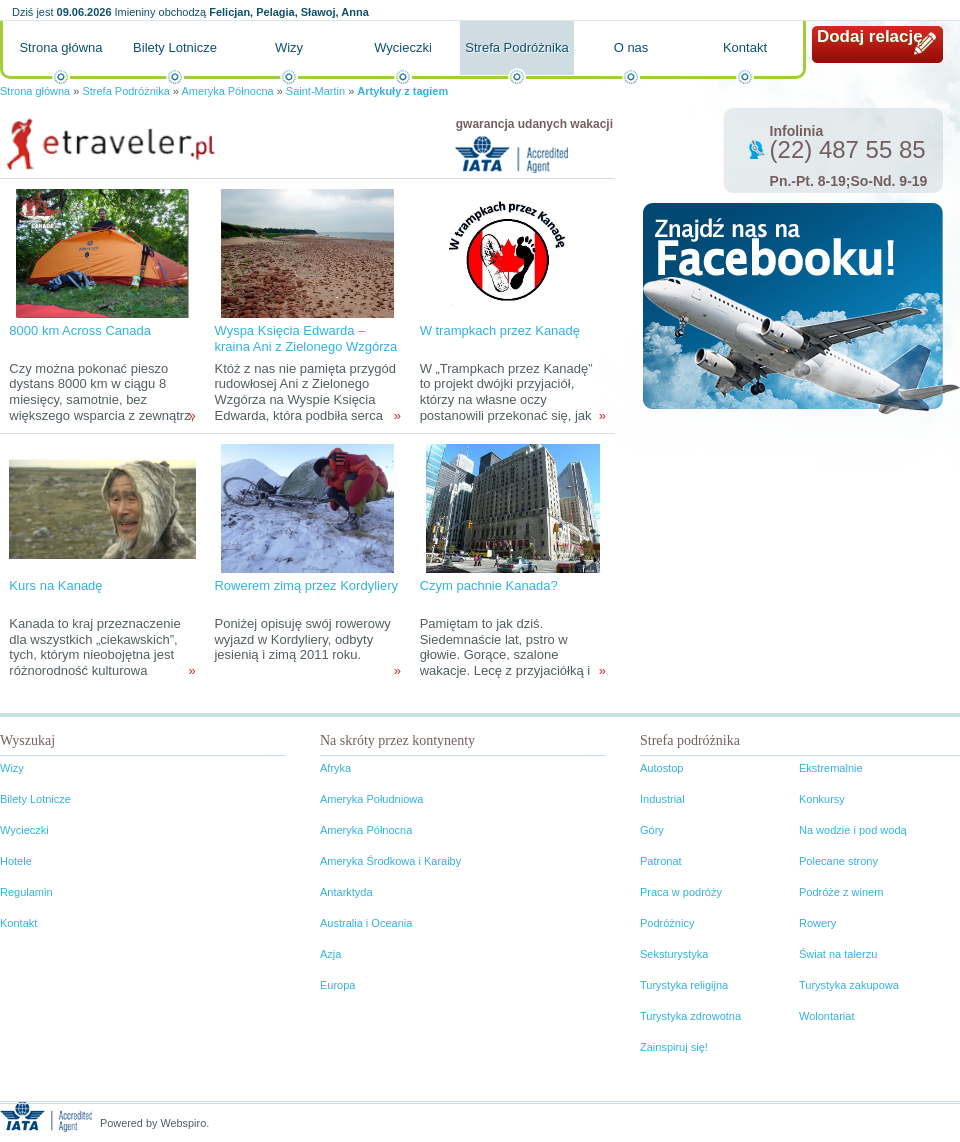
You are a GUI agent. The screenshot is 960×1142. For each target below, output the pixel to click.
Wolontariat (826, 1016)
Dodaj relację (870, 36)
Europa (337, 985)
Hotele (16, 861)
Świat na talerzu (838, 954)
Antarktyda (346, 892)
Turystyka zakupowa (849, 985)
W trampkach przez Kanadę (500, 330)
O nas (631, 47)
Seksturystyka (674, 954)
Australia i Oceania (366, 923)
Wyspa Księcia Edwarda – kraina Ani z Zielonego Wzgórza (305, 338)
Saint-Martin (315, 91)
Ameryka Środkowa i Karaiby (390, 861)
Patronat (661, 861)
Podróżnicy (667, 923)
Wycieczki (403, 47)
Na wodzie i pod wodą (853, 830)
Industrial (662, 799)
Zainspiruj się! (674, 1047)
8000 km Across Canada (80, 330)
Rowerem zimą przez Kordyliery (306, 585)
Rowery (817, 923)
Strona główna (60, 47)
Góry (652, 830)
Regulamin (26, 892)
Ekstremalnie (831, 768)
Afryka (335, 768)
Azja (330, 954)
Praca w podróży (681, 892)
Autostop (661, 768)
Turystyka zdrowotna (690, 1016)
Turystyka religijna (684, 985)
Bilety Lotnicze (175, 47)
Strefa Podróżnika (516, 47)
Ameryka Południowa (371, 799)
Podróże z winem (841, 892)
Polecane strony (838, 861)
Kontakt (745, 47)
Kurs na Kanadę (55, 585)
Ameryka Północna (227, 91)
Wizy (289, 47)
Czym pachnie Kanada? (489, 585)
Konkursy (822, 799)
